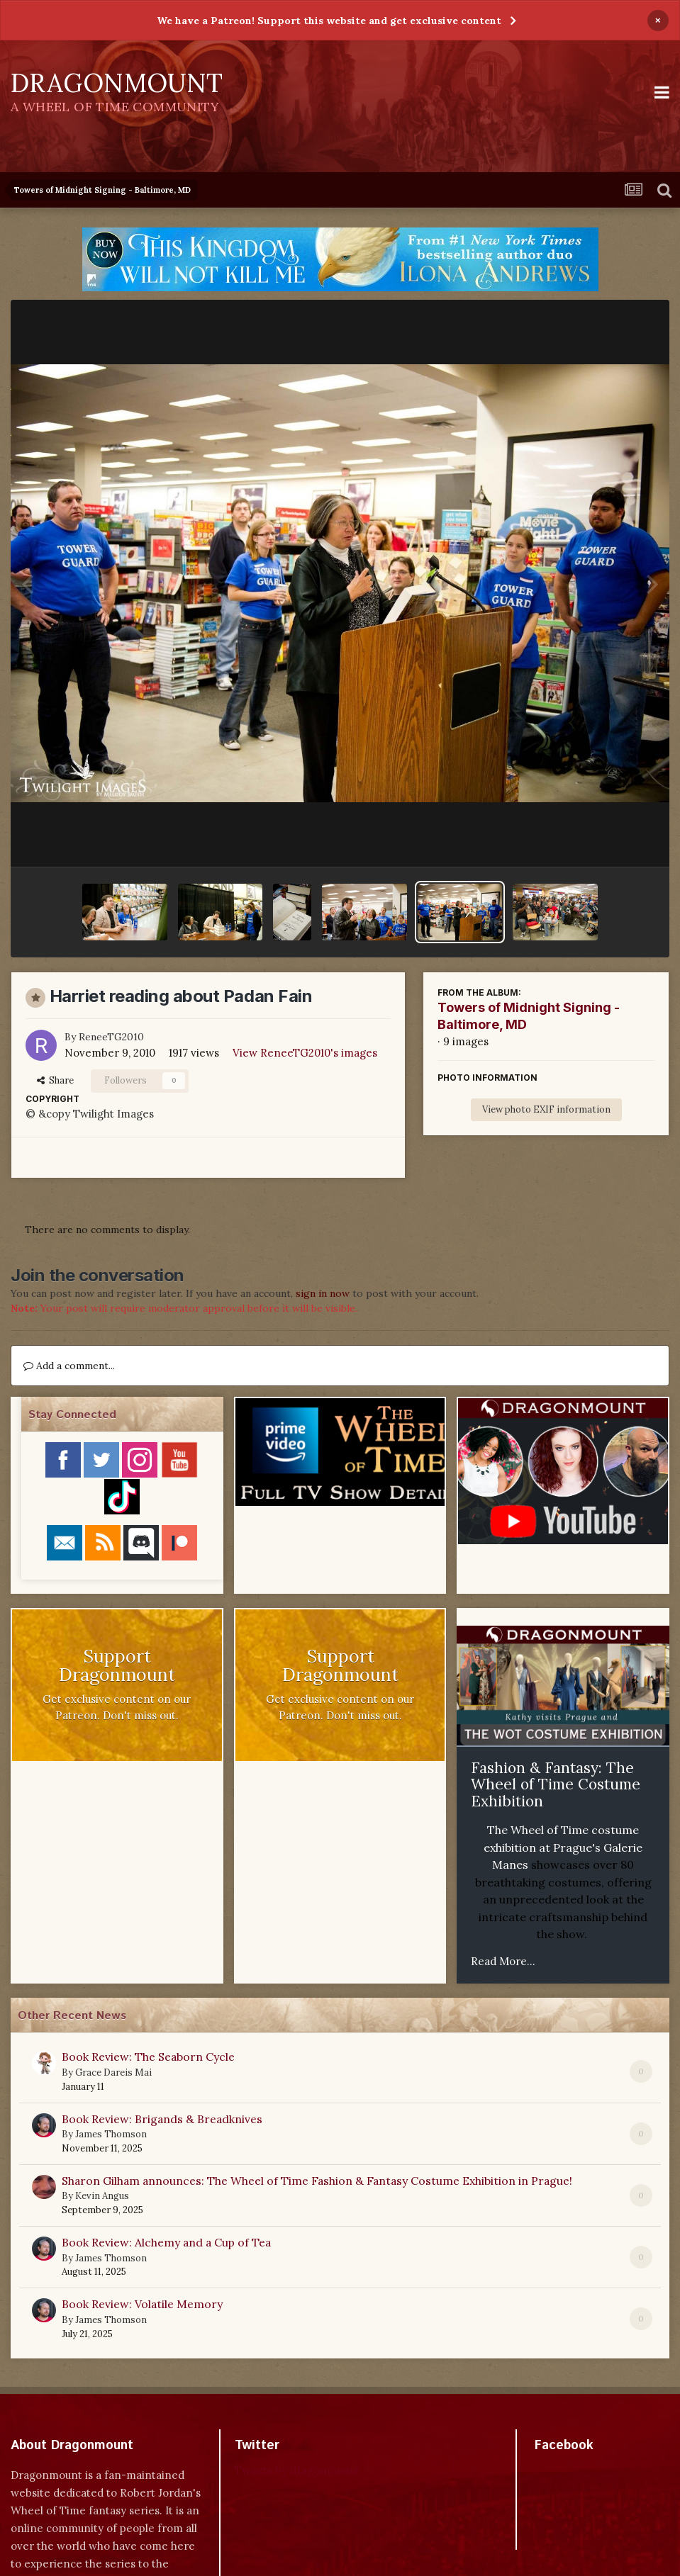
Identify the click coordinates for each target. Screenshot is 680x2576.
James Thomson (111, 2134)
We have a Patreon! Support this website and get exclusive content (329, 20)
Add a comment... (69, 1365)
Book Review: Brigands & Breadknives (162, 2119)
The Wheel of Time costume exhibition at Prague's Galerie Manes (563, 1847)
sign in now (323, 1293)
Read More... (503, 1961)
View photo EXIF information (546, 1109)
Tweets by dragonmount (297, 2470)
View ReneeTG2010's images (305, 1052)
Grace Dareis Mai (113, 2072)
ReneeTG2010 (111, 1036)
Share (55, 1080)
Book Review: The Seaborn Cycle (148, 2056)
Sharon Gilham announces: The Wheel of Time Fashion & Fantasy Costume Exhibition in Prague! (317, 2180)
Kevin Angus (102, 2196)
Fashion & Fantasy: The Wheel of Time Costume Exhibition (555, 1784)
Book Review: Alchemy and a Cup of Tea (166, 2242)
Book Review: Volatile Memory (142, 2304)
